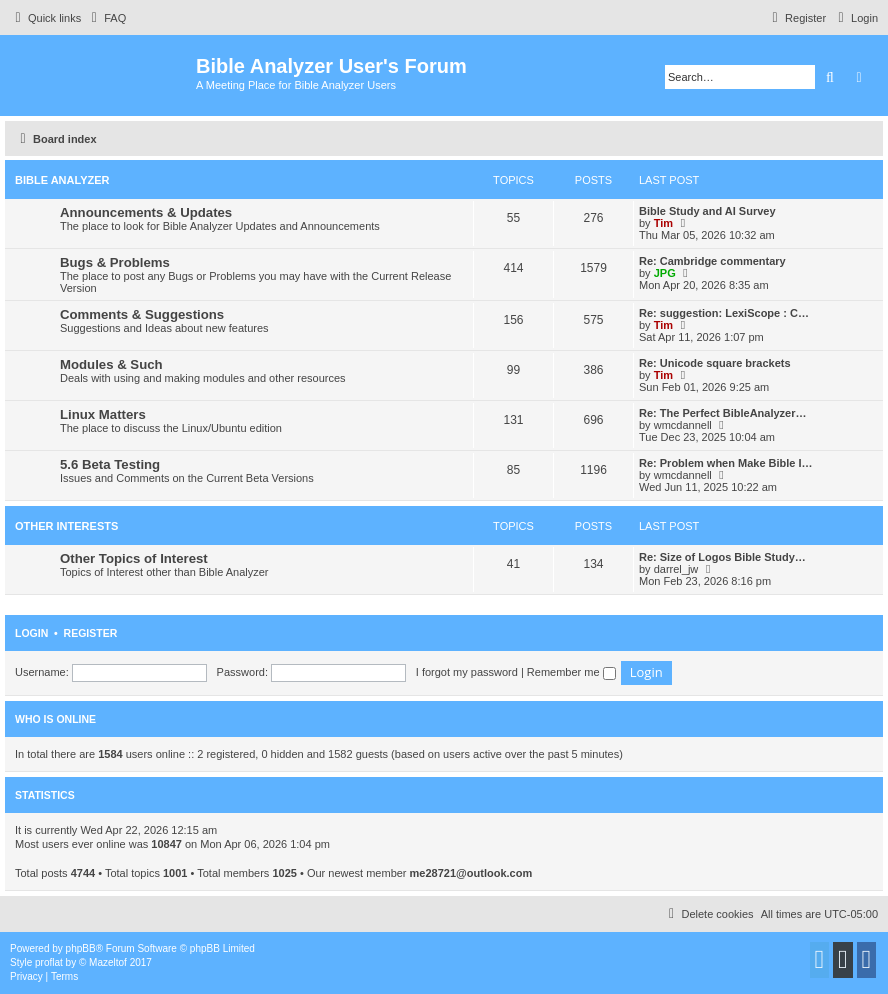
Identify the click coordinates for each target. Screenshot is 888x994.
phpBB (81, 948)
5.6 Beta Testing (110, 464)
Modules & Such (111, 364)
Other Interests (66, 526)
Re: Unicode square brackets (715, 363)
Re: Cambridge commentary (712, 261)
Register (91, 633)
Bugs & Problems (115, 262)
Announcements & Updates (146, 212)
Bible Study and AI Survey (707, 211)
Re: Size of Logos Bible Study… (722, 557)
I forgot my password (467, 672)
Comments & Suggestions (142, 314)
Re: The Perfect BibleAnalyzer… (723, 413)
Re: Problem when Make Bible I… (726, 463)
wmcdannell (683, 425)
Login (31, 633)
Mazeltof (108, 962)
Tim (663, 223)
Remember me (571, 672)
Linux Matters (103, 414)
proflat (49, 962)
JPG (665, 273)
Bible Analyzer (62, 180)
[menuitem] (106, 18)
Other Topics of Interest (134, 558)
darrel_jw (676, 569)
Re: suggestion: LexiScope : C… (724, 313)
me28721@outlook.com (471, 873)
